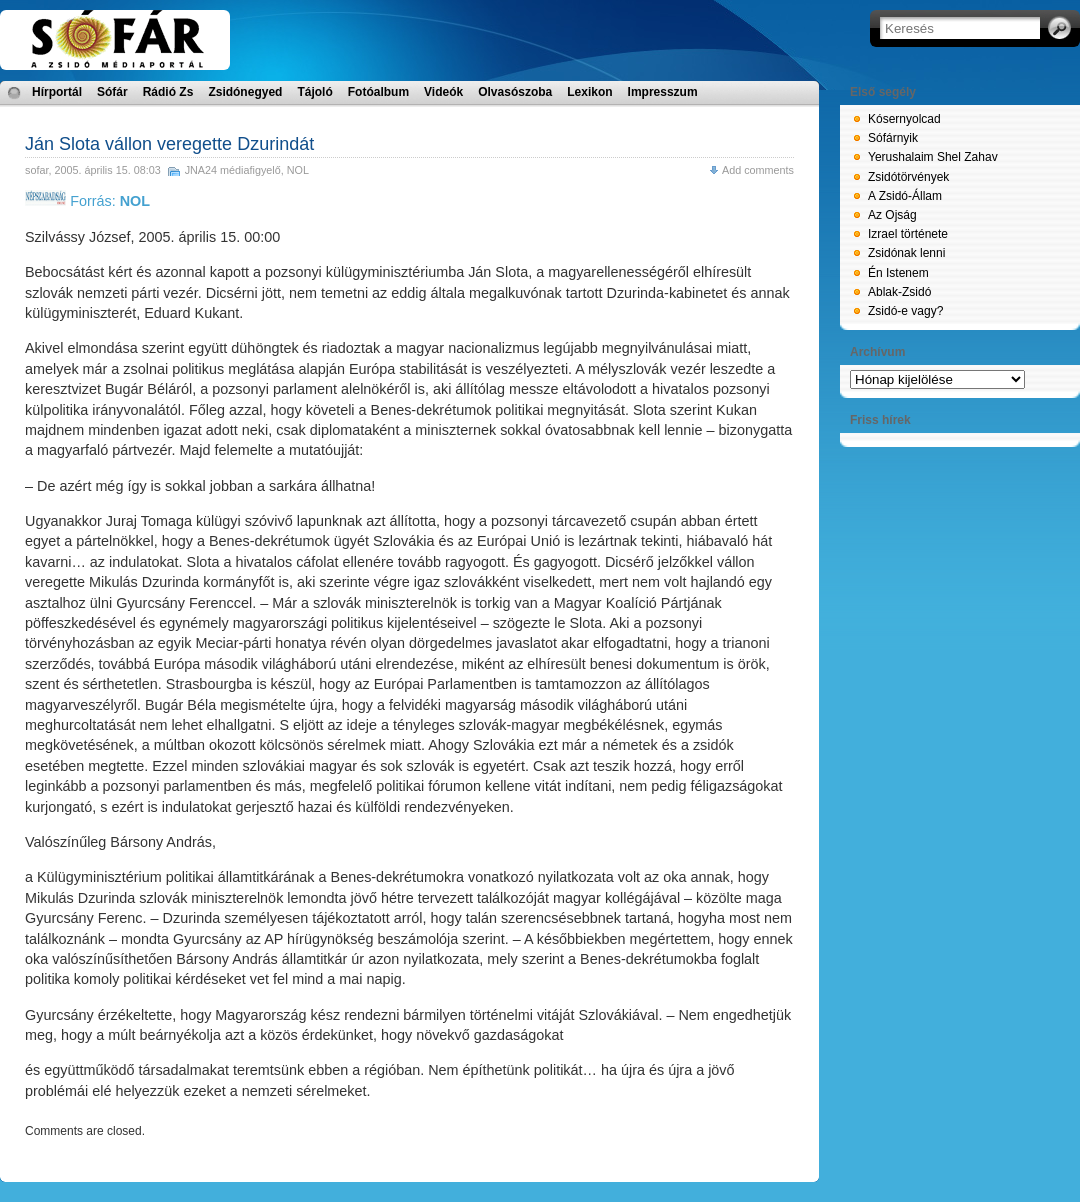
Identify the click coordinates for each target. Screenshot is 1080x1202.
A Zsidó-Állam (905, 196)
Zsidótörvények (908, 177)
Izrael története (908, 234)
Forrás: (87, 201)
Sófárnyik (893, 138)
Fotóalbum (378, 92)
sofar (36, 170)
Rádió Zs (168, 92)
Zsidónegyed (245, 92)
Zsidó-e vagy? (905, 311)
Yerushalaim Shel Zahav (933, 157)
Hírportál (57, 92)
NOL (298, 170)
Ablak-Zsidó (899, 292)
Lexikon (589, 92)
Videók (443, 92)
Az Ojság (892, 215)
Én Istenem (898, 273)
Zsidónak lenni (906, 253)
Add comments (758, 170)
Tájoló (314, 92)
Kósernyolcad (904, 119)
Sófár (112, 92)
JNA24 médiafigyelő (233, 170)
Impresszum (663, 92)
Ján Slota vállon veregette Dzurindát (169, 144)
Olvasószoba (515, 92)
